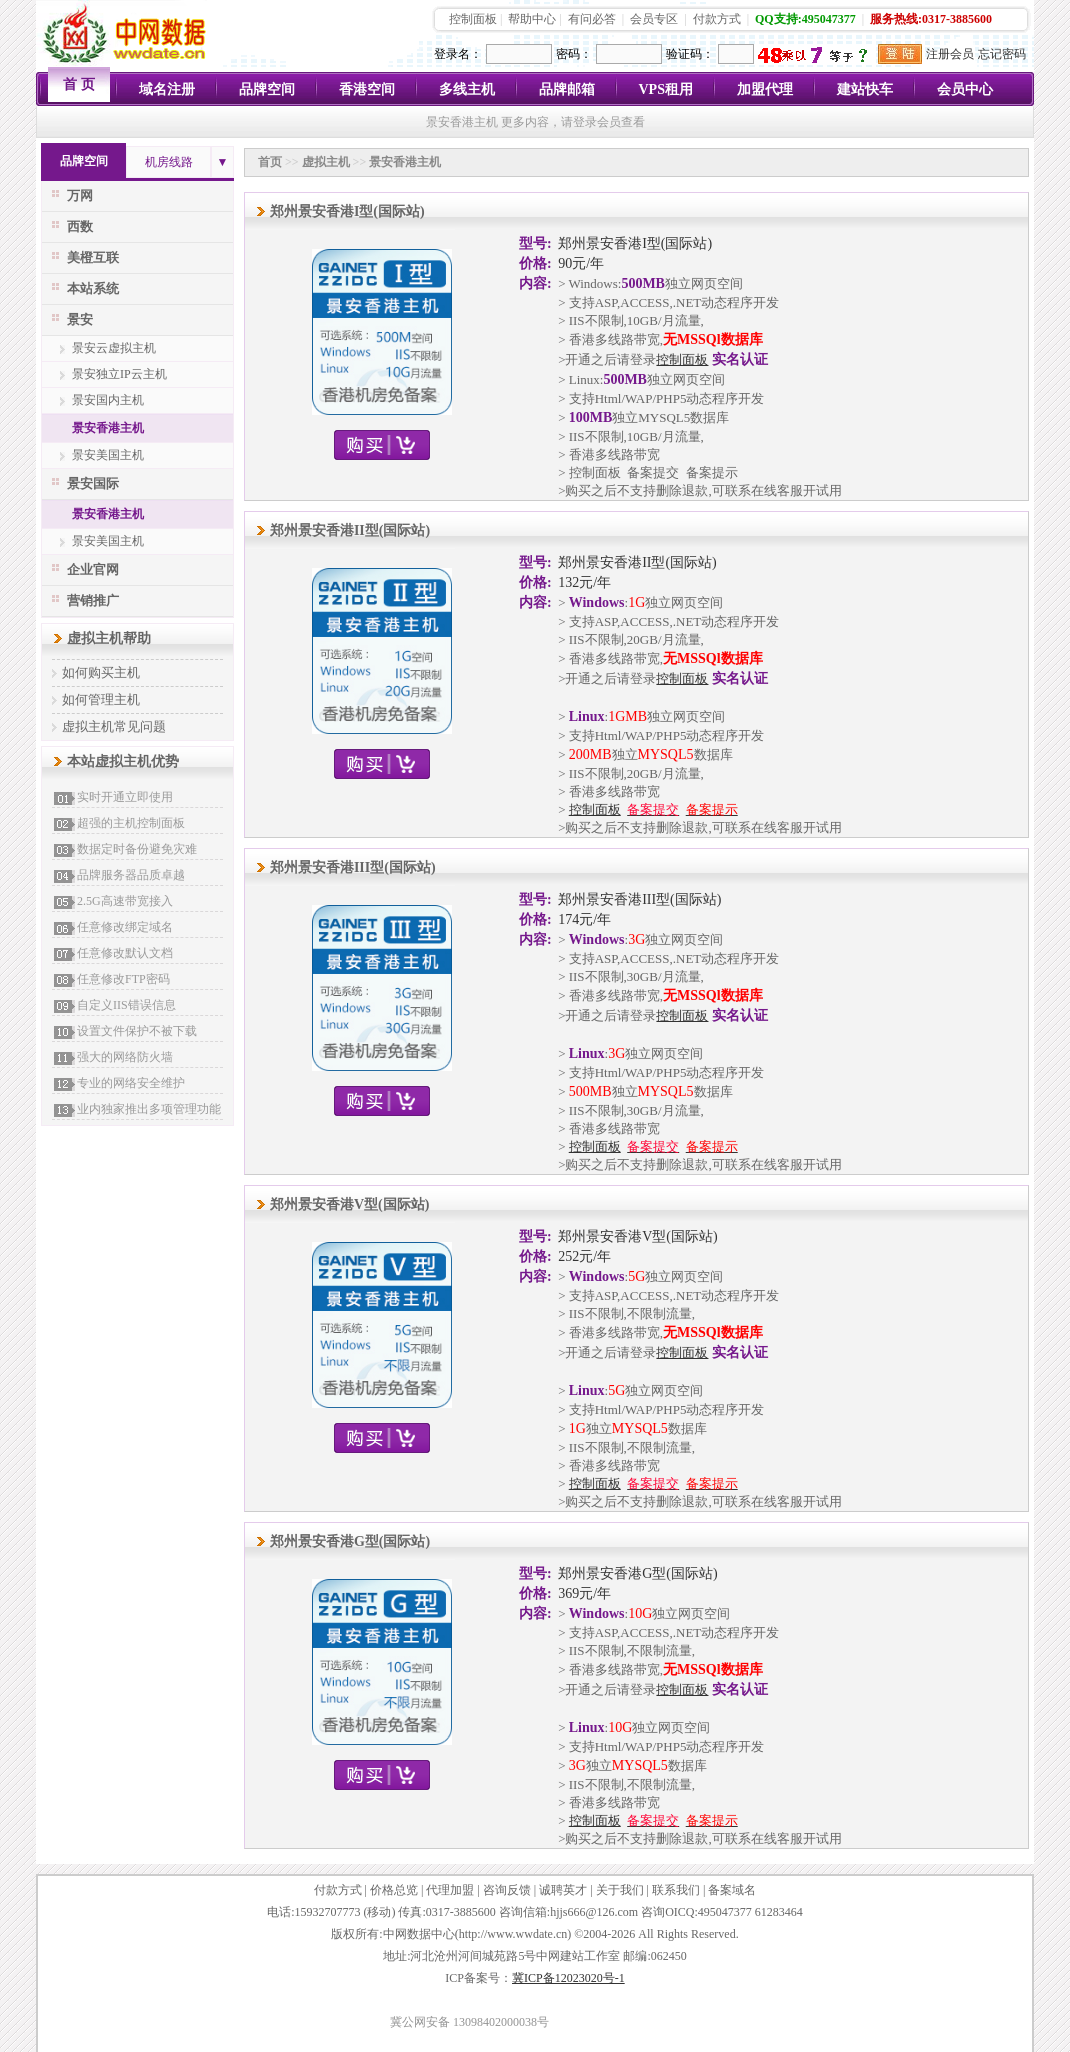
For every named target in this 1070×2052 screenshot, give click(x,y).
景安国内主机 (108, 400)
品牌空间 (267, 89)
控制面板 (473, 19)
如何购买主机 (101, 672)
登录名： (458, 54)
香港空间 (367, 89)
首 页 (79, 84)
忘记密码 (1002, 54)
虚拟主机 (326, 162)
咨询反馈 (507, 1890)
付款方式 (717, 19)
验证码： (690, 54)
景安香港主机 (108, 428)
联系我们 (676, 1890)
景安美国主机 (108, 455)
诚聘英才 (563, 1890)
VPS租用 (666, 89)
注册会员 (950, 54)
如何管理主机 (101, 699)
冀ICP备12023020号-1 (568, 1978)
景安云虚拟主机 (114, 348)
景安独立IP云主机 (119, 374)
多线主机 (467, 89)
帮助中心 (532, 19)
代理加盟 (450, 1890)
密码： (574, 54)
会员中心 (965, 89)
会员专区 (654, 19)
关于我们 (620, 1890)
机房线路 (169, 162)
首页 (270, 162)
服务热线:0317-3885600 (931, 19)
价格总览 (394, 1890)
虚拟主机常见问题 (114, 726)
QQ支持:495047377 (805, 19)
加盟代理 (765, 89)
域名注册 (167, 89)
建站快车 (865, 89)
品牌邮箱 (567, 89)
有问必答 (592, 19)
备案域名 (732, 1890)
